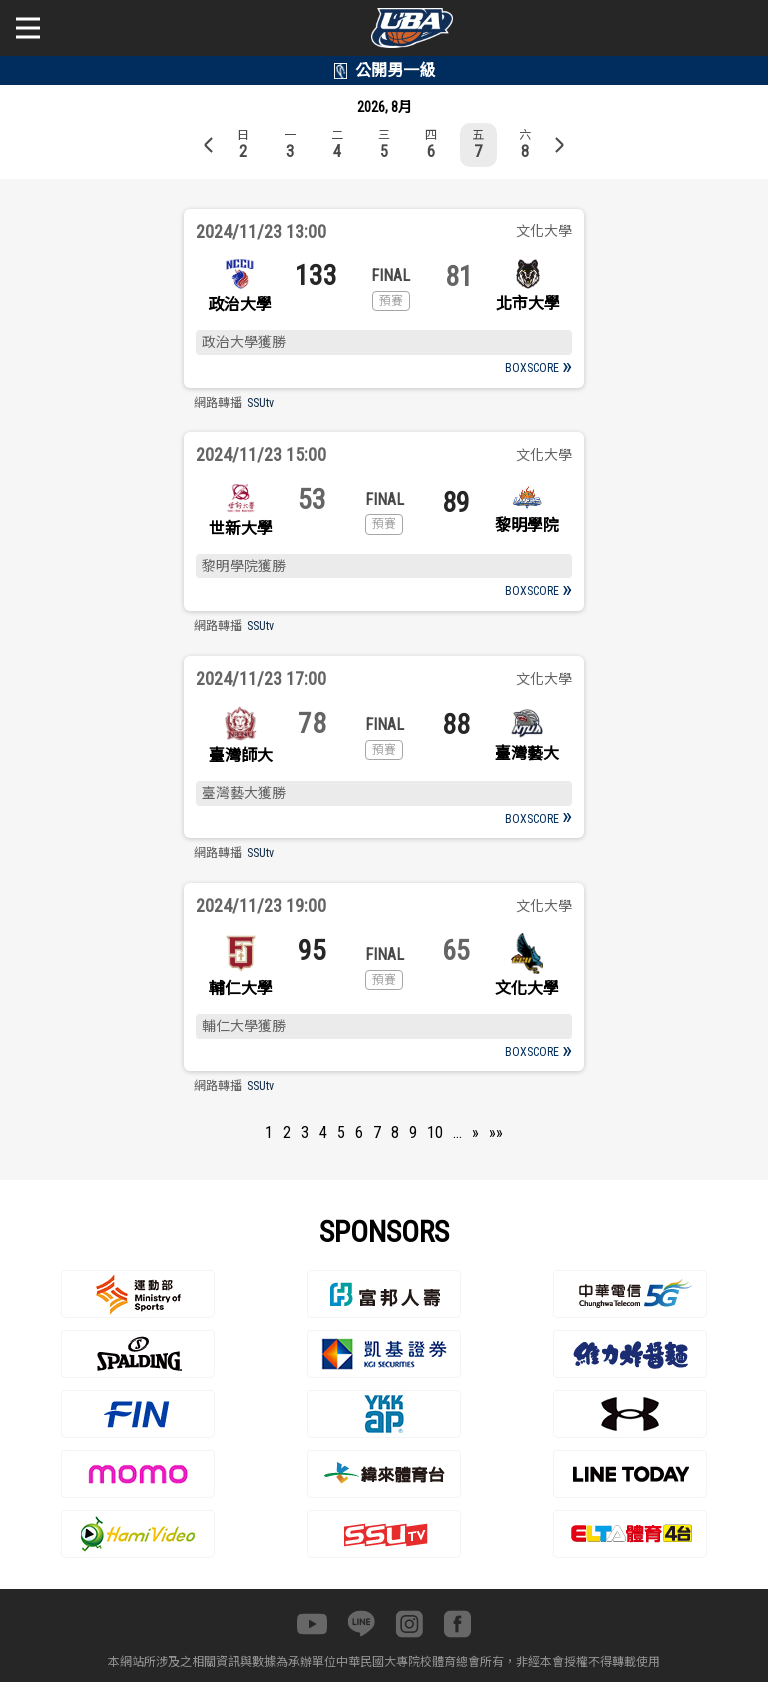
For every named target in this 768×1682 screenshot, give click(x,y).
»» (496, 1132)
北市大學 (528, 303)
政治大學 (240, 304)
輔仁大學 (241, 988)
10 (435, 1132)
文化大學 (527, 988)
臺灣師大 (241, 755)
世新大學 (241, 528)
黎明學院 (527, 525)
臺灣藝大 (527, 753)
